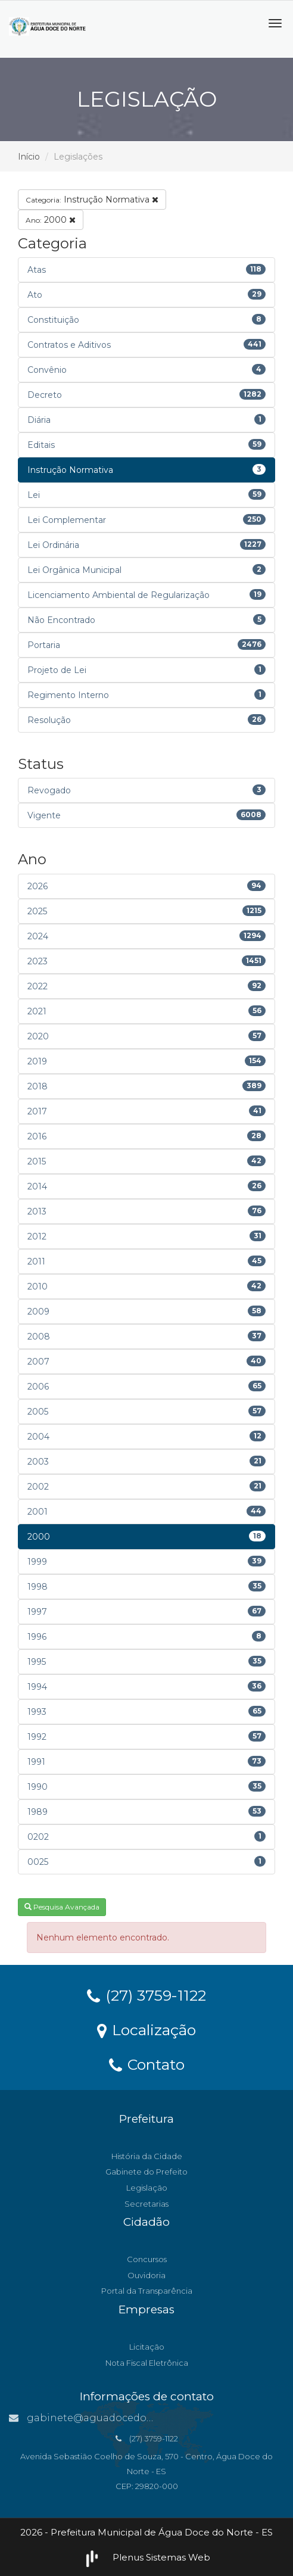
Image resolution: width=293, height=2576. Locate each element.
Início (29, 156)
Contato (147, 2063)
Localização (146, 2029)
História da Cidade (146, 2156)
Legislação (146, 2187)
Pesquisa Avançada (61, 1906)
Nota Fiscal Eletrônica (146, 2363)
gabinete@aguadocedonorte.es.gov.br (114, 2418)
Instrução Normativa (92, 199)
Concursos (147, 2259)
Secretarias (146, 2204)
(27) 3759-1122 (146, 1994)
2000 (51, 219)
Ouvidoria (146, 2275)
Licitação (146, 2346)
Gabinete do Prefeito (146, 2171)
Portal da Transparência (146, 2290)
